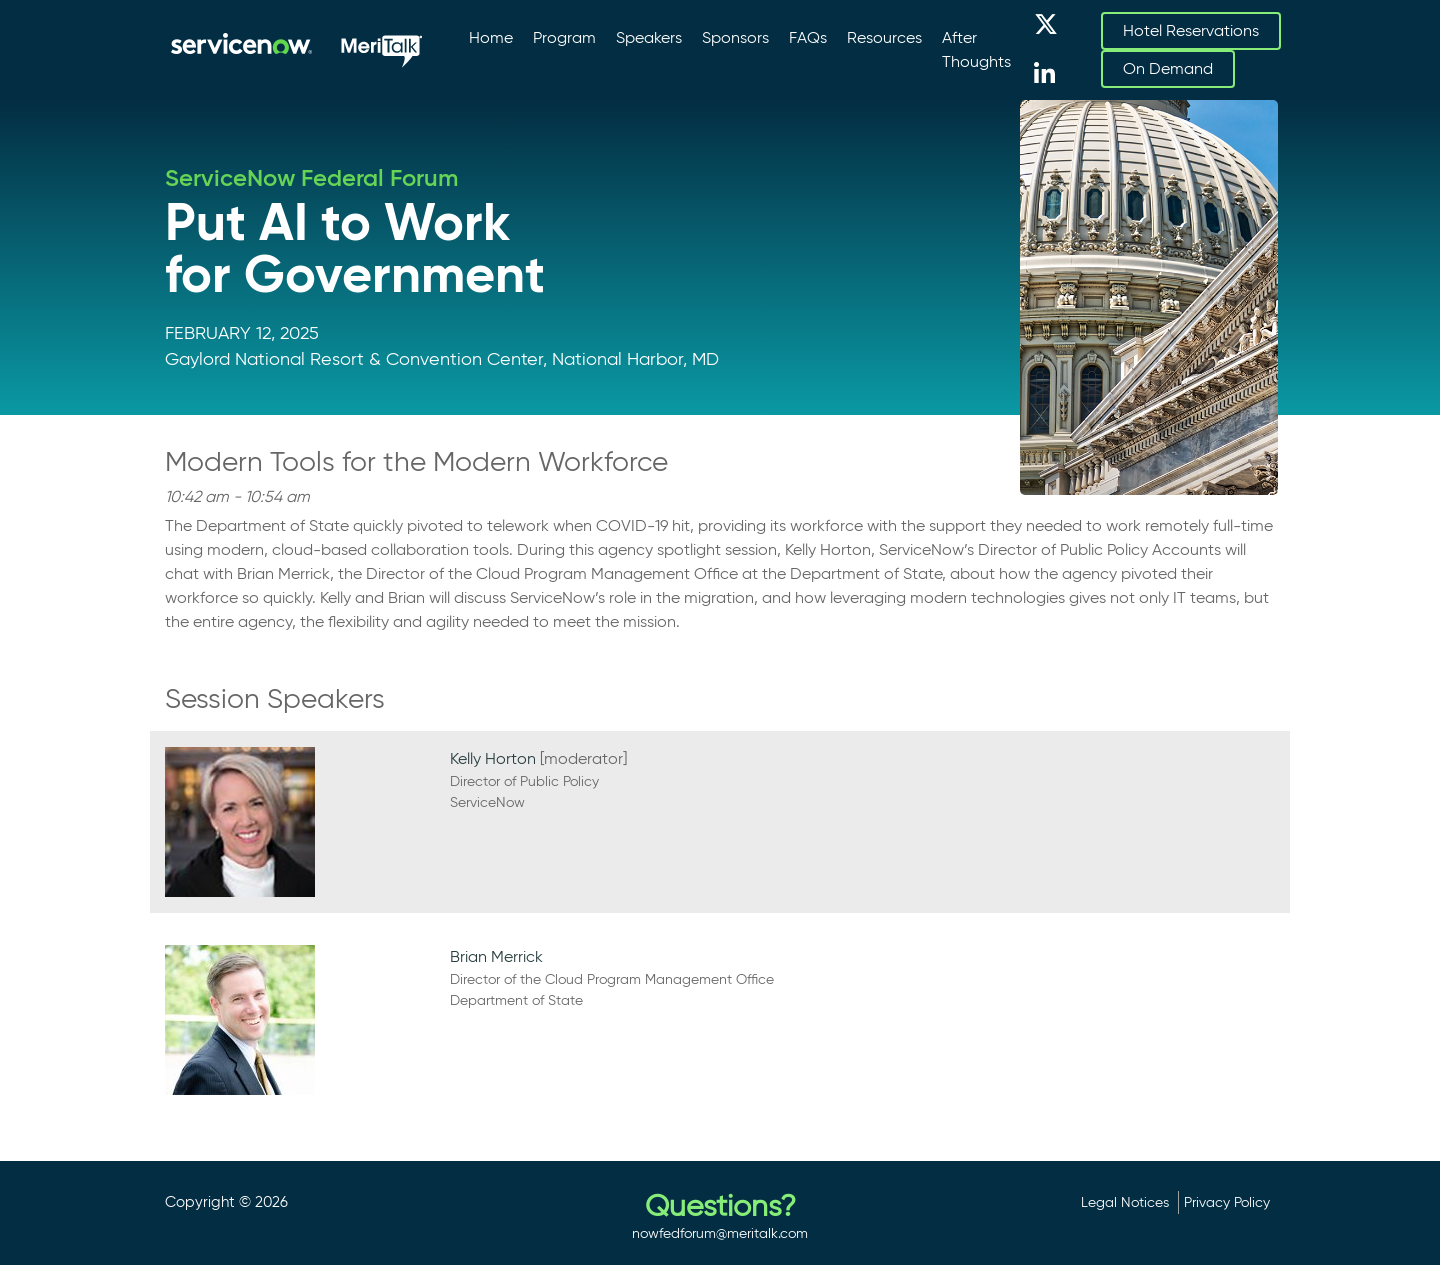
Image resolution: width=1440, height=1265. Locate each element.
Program (564, 37)
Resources (884, 37)
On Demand (1168, 68)
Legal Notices (1125, 1202)
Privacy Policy (1227, 1202)
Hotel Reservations (1191, 30)
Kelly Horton (493, 758)
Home (491, 37)
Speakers (649, 37)
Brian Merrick (496, 956)
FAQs (808, 37)
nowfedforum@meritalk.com (720, 1233)
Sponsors (735, 37)
